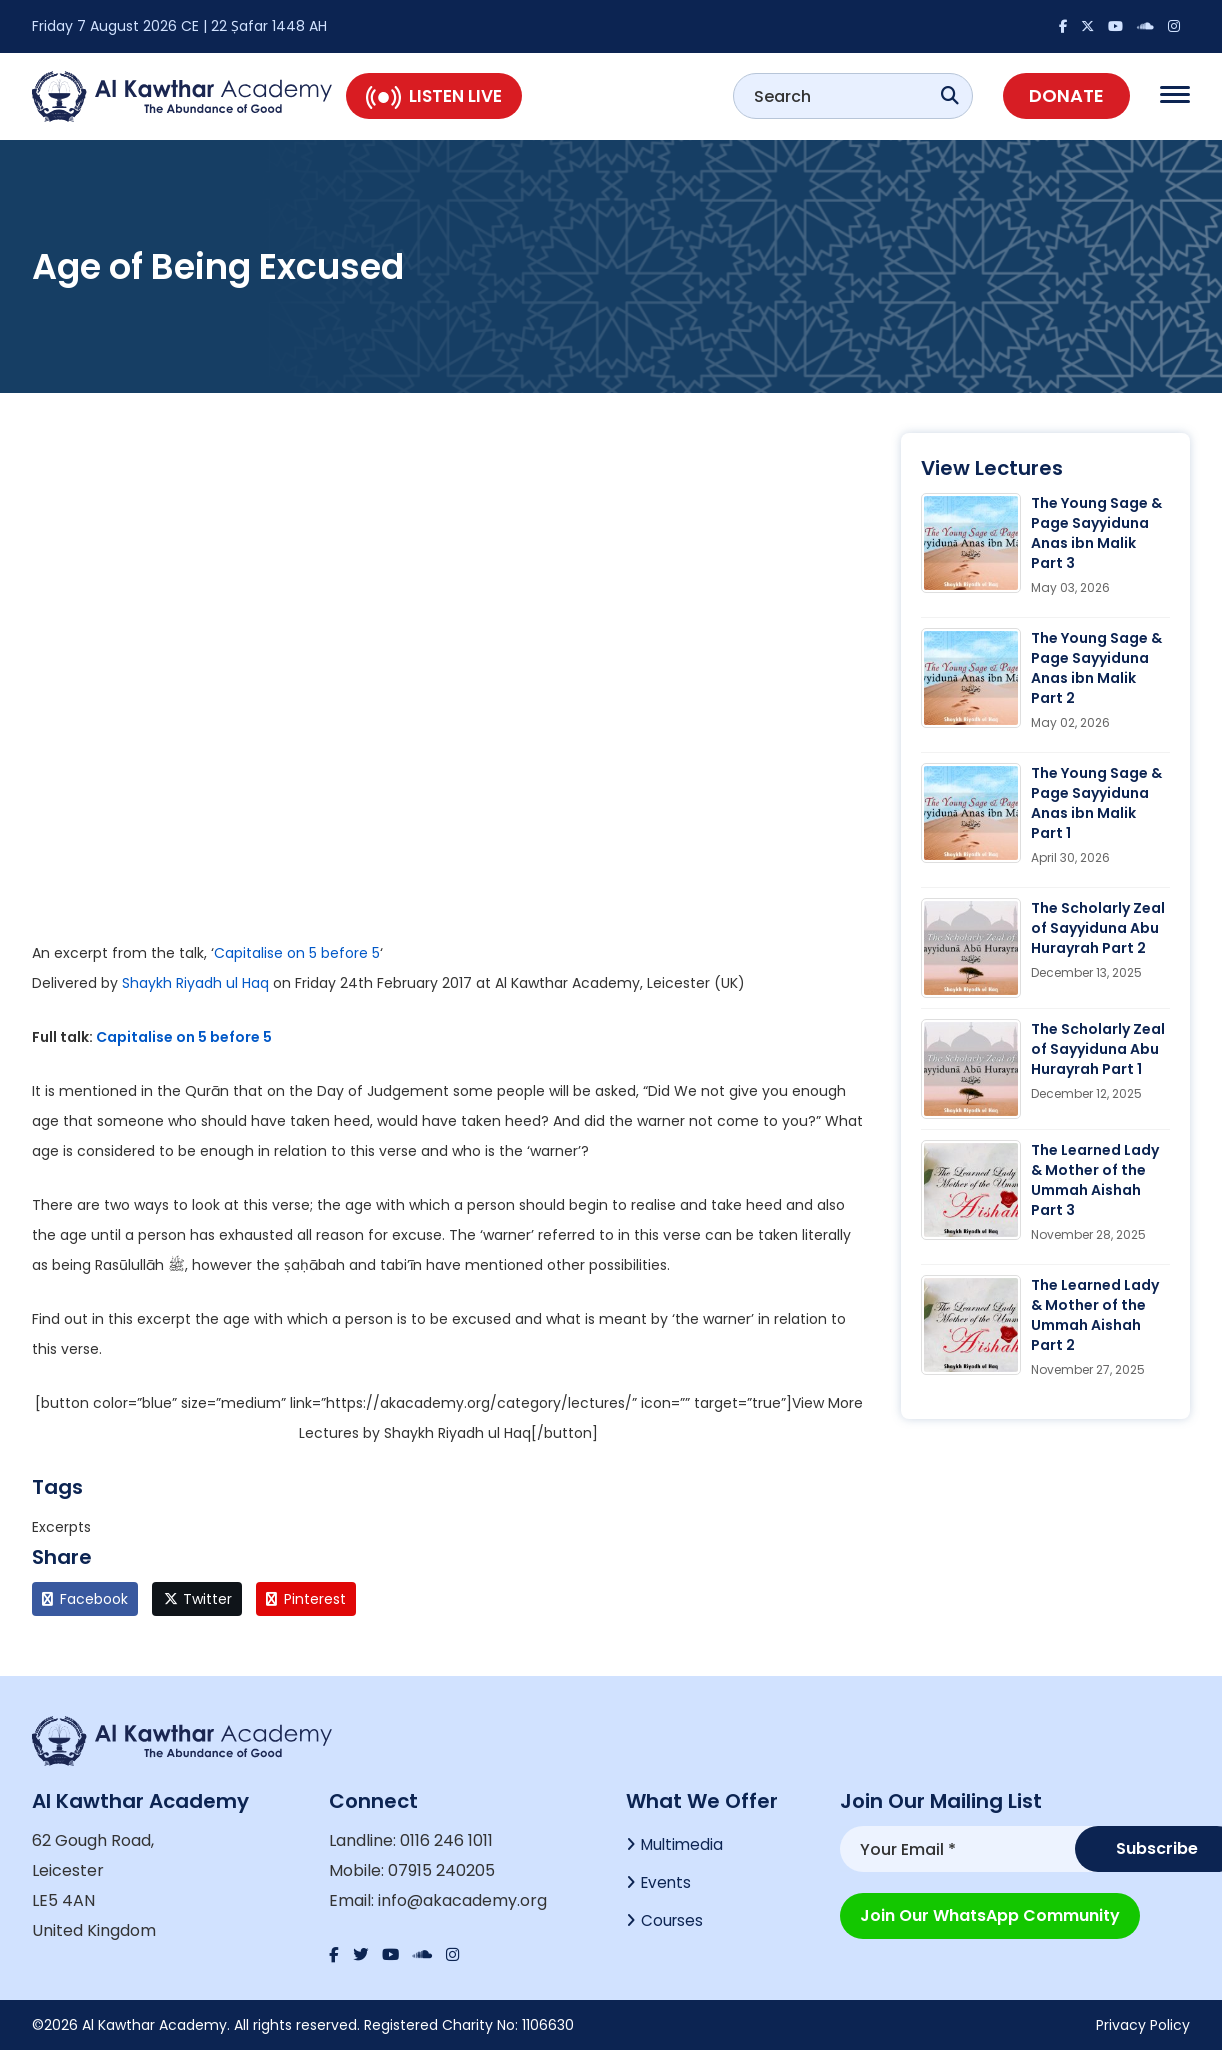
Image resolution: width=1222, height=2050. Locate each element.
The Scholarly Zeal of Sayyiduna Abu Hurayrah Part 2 (1098, 928)
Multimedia (684, 1845)
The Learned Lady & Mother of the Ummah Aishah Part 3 (1095, 1180)
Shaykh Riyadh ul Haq (195, 983)
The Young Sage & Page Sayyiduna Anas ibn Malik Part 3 (1096, 533)
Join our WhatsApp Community (990, 1912)
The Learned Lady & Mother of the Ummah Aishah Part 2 (1095, 1315)
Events (667, 1885)
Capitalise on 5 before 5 (297, 953)
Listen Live (434, 96)
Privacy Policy (1143, 2025)
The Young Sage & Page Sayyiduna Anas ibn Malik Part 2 (1096, 668)
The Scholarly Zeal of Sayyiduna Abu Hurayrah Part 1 (1098, 1049)
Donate (1066, 95)
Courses (673, 1925)
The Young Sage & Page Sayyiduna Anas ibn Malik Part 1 (1096, 803)
